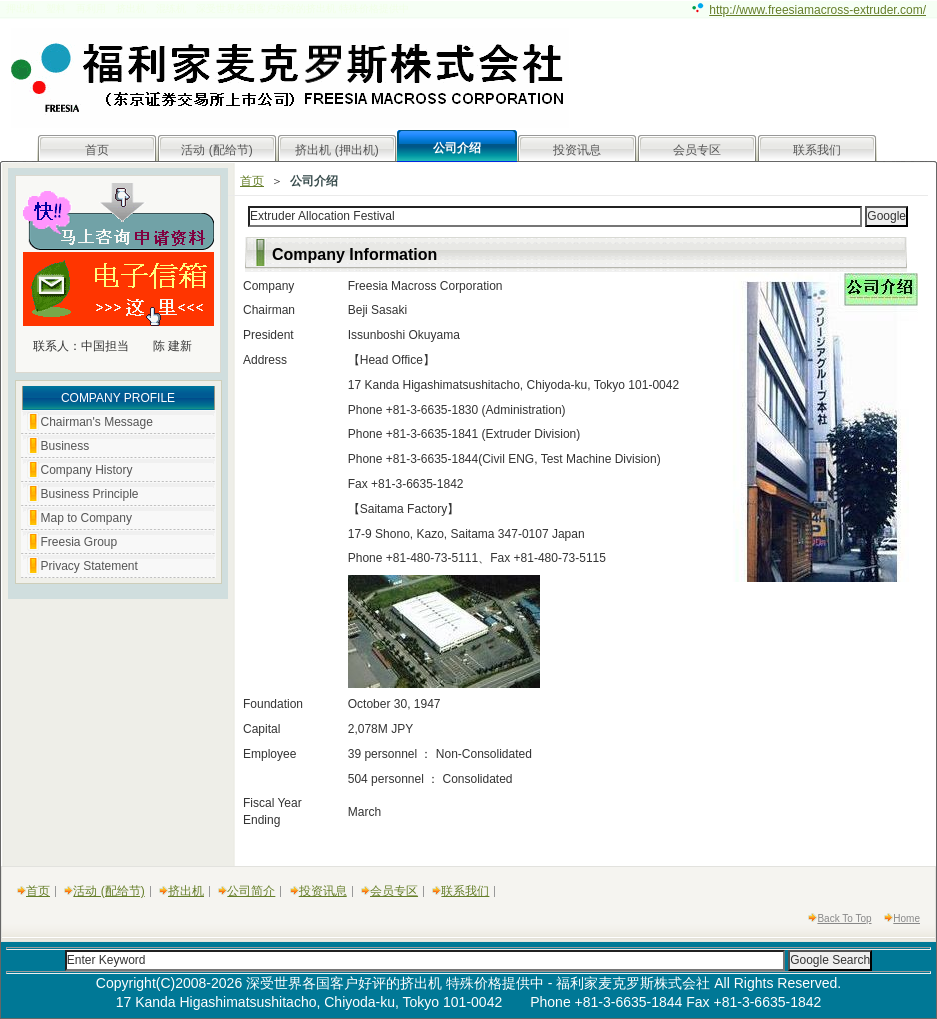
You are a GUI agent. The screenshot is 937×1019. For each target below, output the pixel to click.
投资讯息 (577, 150)
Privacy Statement (89, 566)
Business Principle (90, 494)
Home (906, 918)
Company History (87, 470)
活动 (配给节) (216, 150)
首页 (97, 150)
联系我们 (817, 150)
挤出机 (186, 891)
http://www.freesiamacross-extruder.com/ (817, 10)
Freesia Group (79, 542)
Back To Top (844, 918)
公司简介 (251, 891)
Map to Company (86, 518)
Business (65, 446)
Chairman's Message (97, 422)
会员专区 (697, 150)
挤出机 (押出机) (336, 150)
